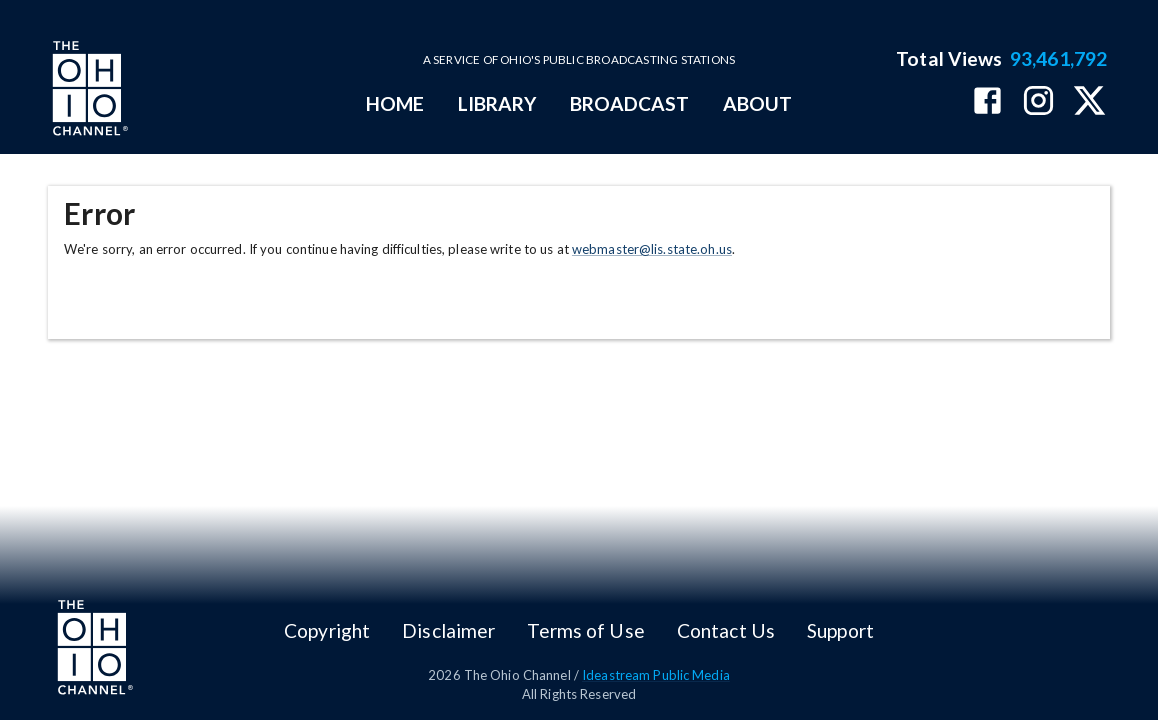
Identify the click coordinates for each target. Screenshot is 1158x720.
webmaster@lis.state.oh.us (652, 249)
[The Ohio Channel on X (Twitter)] (1089, 102)
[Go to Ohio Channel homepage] (88, 91)
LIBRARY (497, 103)
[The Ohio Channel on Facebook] (987, 102)
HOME (395, 103)
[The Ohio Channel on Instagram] (1038, 102)
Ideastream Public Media (656, 675)
